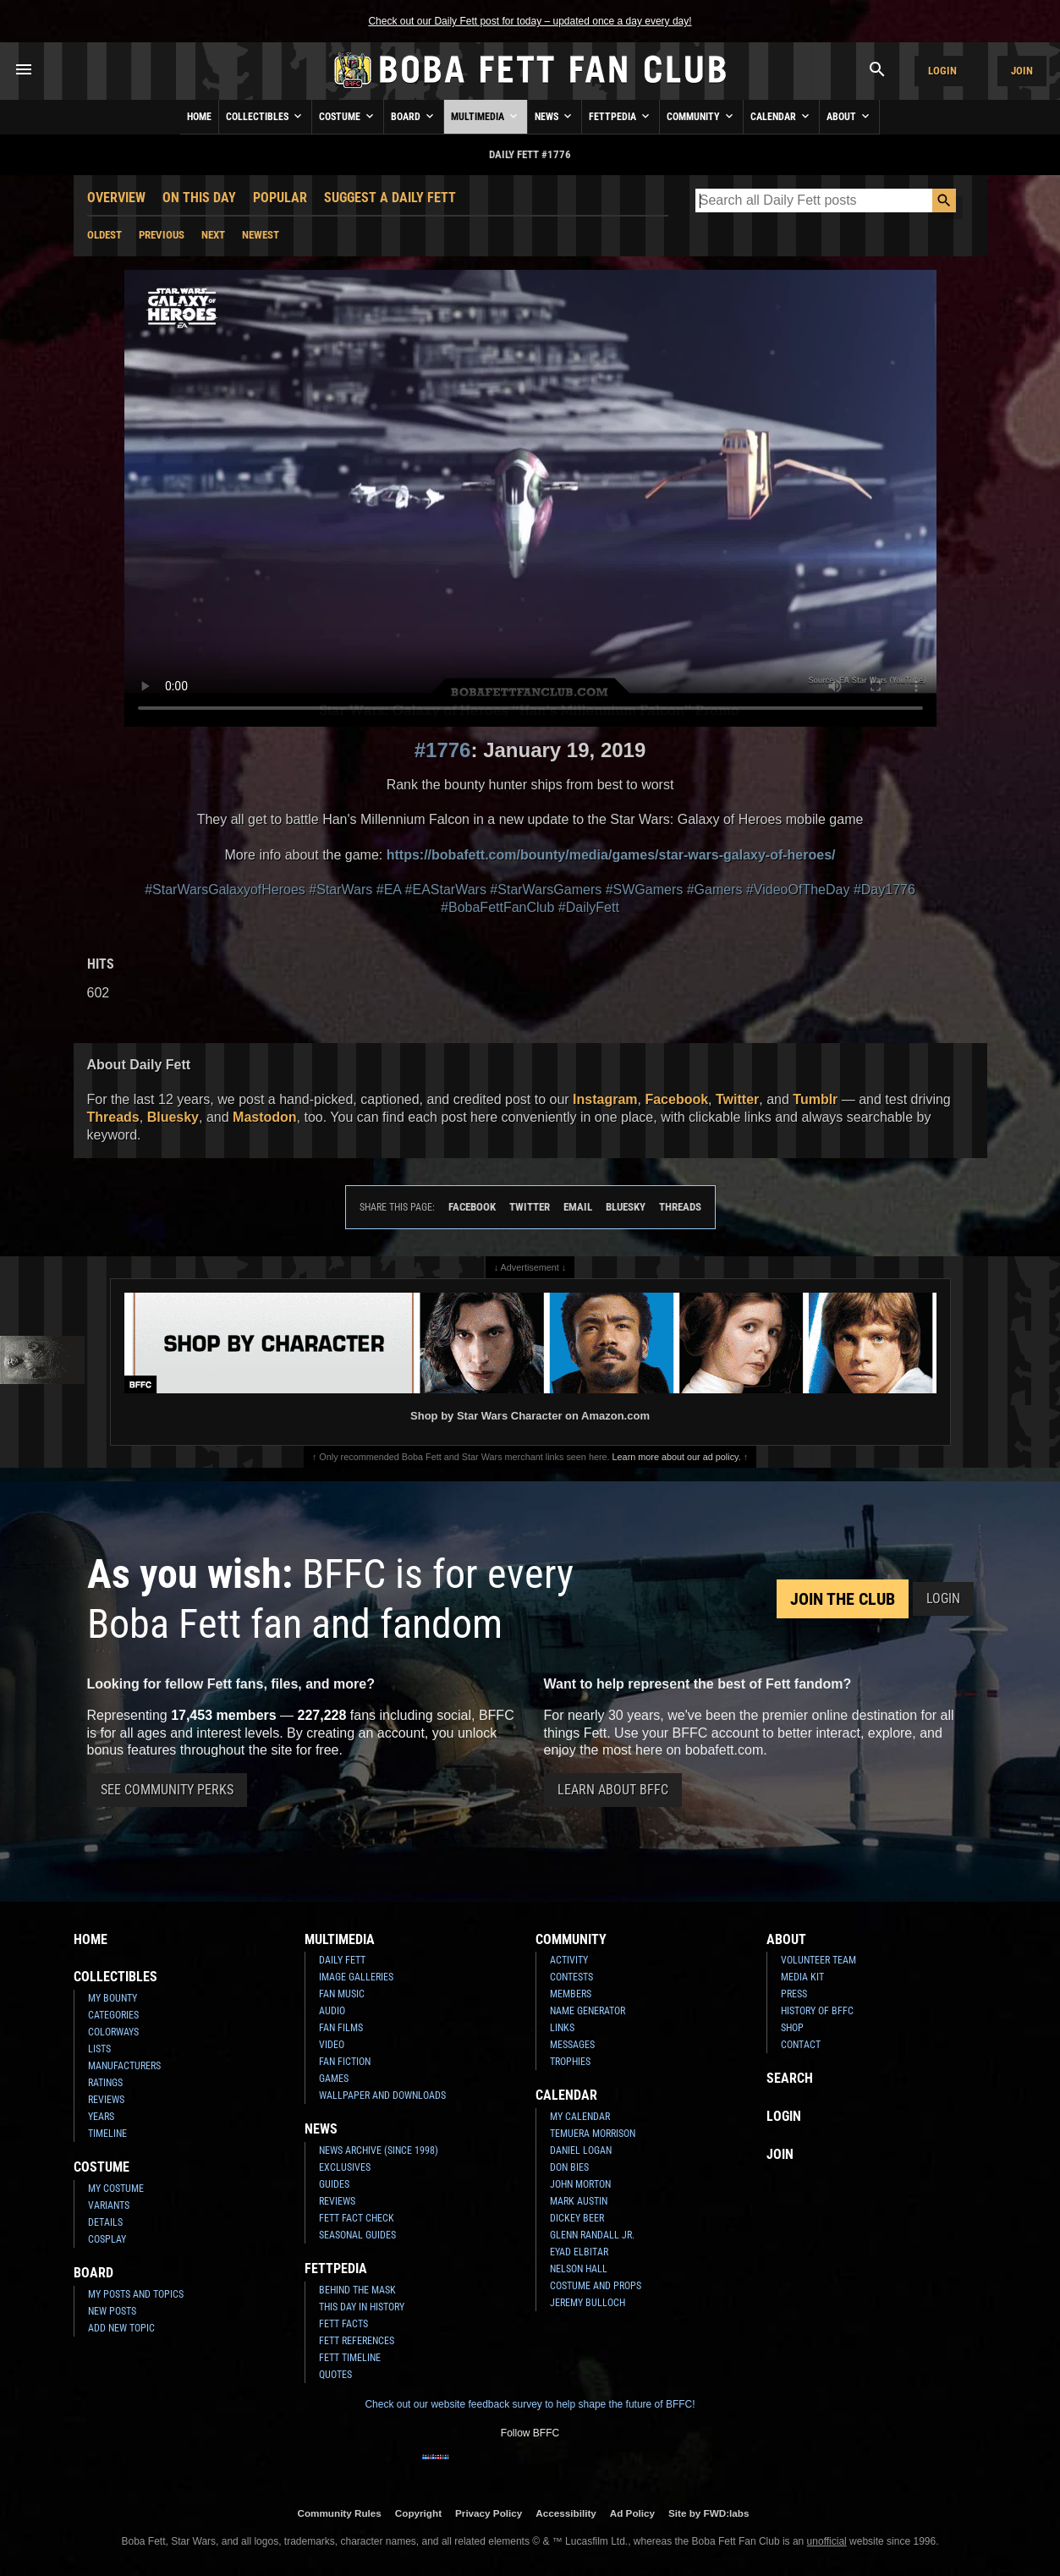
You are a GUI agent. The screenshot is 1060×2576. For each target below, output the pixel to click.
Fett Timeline (350, 2358)
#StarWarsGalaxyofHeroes (225, 889)
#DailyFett (588, 907)
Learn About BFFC (612, 1790)
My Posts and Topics (136, 2294)
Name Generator (587, 2011)
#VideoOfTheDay (797, 889)
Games (334, 2078)
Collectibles (265, 116)
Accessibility (565, 2512)
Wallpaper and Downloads (382, 2095)
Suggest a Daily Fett (390, 197)
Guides (334, 2184)
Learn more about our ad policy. (676, 1457)
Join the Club (842, 1599)
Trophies (570, 2062)
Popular (280, 197)
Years (101, 2117)
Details (105, 2222)
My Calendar (580, 2117)
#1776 (443, 750)
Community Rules (339, 2512)
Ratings (105, 2083)
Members (570, 1994)
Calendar (781, 116)
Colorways (113, 2032)
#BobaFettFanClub (497, 907)
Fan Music (342, 1994)
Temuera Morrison (592, 2133)
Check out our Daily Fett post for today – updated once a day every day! (529, 21)
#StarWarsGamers (545, 889)
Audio (332, 2011)
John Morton (580, 2184)
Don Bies (569, 2167)
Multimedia (485, 116)
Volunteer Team (818, 1960)
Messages (572, 2045)
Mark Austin (578, 2201)
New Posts (112, 2311)
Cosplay (107, 2239)
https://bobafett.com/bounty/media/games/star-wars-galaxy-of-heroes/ (611, 855)
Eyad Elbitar (579, 2252)
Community (701, 116)
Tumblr (815, 1099)
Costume (347, 116)
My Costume (116, 2188)
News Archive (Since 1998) (378, 2150)
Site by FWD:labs (708, 2512)
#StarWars (340, 889)
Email (577, 1206)
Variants (108, 2205)
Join (1022, 70)
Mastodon (265, 1117)
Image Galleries (356, 1977)
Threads (113, 1117)
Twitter (737, 1099)
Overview (116, 197)
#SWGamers (645, 889)
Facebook (676, 1099)
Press (794, 1994)
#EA (388, 889)
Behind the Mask (357, 2290)
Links (562, 2028)
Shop (792, 2028)
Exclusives (345, 2167)
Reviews (106, 2100)
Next (213, 234)
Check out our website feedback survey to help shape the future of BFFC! (530, 2404)
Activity (569, 1960)
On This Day (199, 197)
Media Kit (802, 1977)
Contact (801, 2045)
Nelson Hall (578, 2269)
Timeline (107, 2133)
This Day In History (361, 2307)
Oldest (104, 234)
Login (942, 70)
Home (199, 117)
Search (789, 2078)
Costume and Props (595, 2286)
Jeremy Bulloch (587, 2303)
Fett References (356, 2341)
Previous (161, 234)
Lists (99, 2049)
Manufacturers (124, 2066)
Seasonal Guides (357, 2235)
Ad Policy (632, 2512)
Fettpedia (620, 116)
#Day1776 (884, 889)
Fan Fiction (345, 2062)
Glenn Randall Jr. (592, 2235)
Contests (571, 1977)
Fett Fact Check (356, 2218)
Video (331, 2045)
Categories (113, 2015)
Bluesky (173, 1117)
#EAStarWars (445, 889)
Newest (260, 234)
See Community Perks (167, 1790)
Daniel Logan (581, 2150)
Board (414, 116)
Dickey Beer (577, 2218)
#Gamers (715, 889)
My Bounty (112, 1998)
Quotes (335, 2375)
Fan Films (341, 2028)
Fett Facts (343, 2324)
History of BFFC (817, 2011)
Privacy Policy (488, 2512)
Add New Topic (121, 2328)
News (554, 116)
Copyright (418, 2512)
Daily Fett (342, 1960)
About (849, 116)
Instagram (605, 1099)
